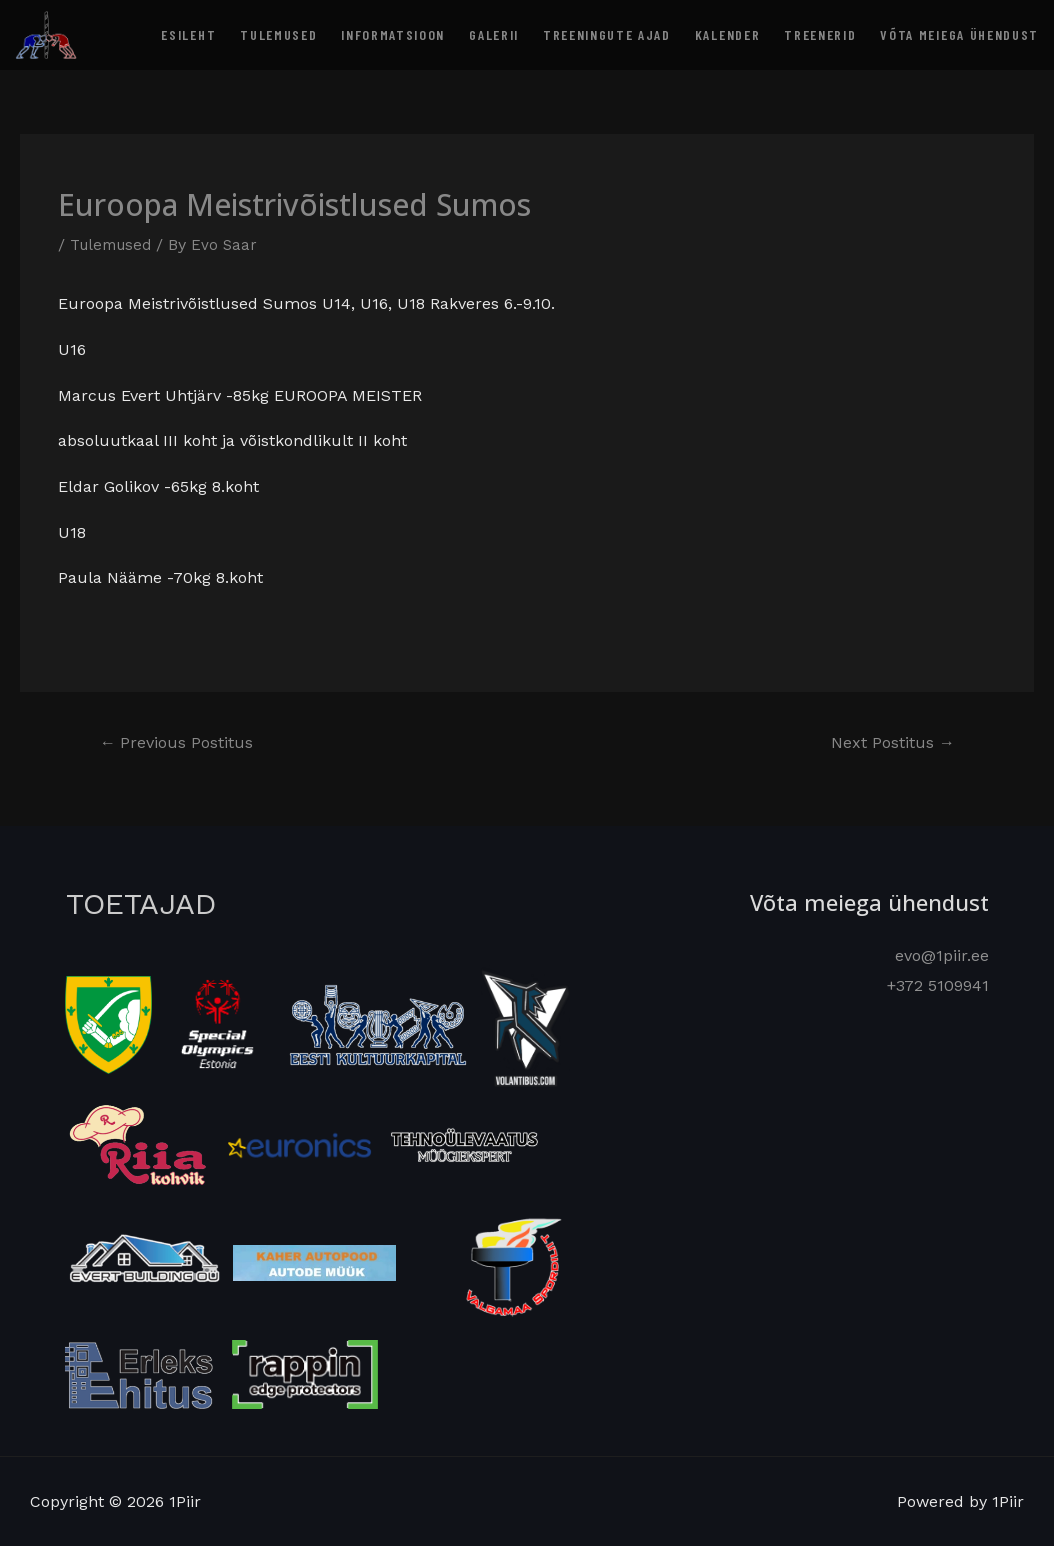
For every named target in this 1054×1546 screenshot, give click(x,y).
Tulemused (278, 34)
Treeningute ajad (607, 34)
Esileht (188, 34)
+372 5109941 (938, 984)
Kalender (727, 34)
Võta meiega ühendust (959, 34)
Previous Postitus (182, 744)
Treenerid (820, 34)
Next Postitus (887, 744)
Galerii (494, 34)
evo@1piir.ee (942, 955)
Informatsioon (393, 34)
